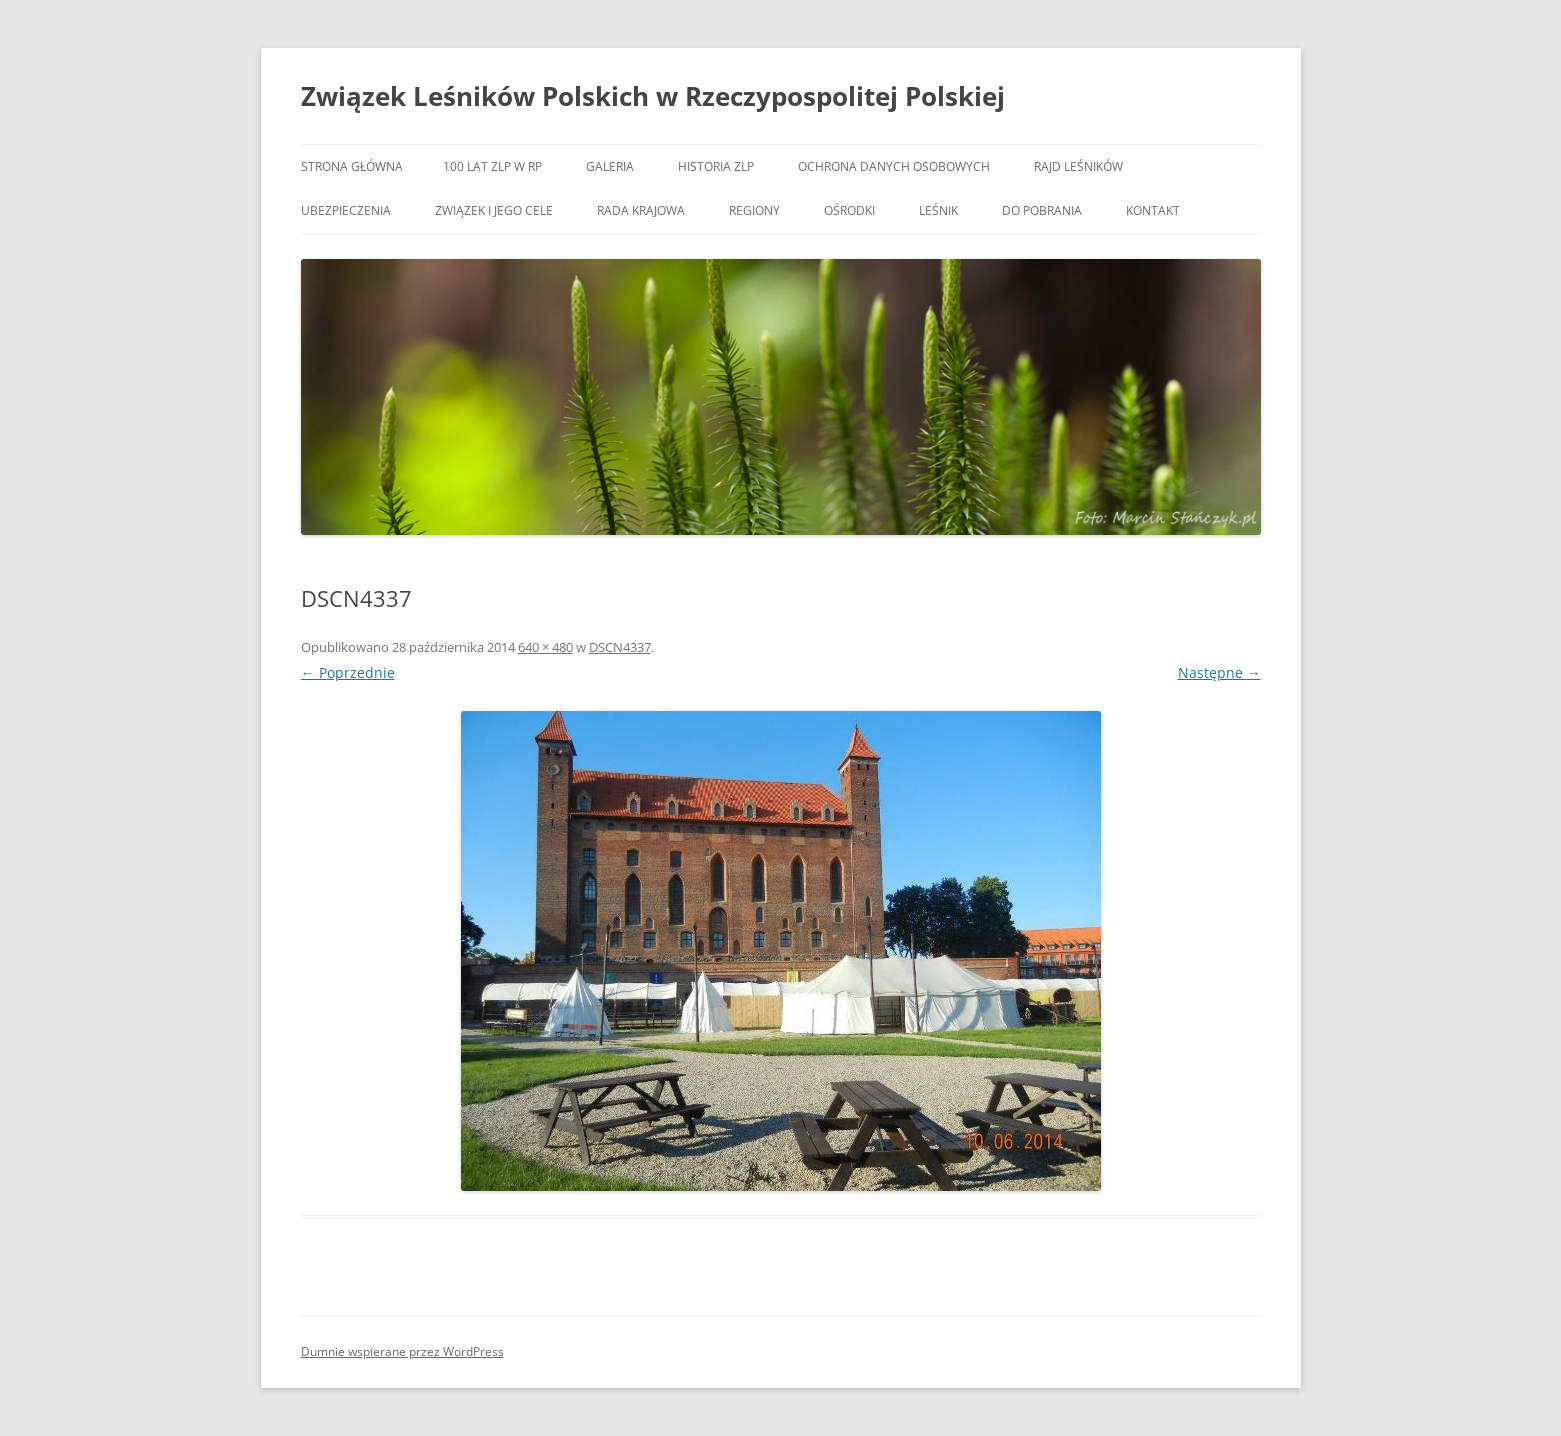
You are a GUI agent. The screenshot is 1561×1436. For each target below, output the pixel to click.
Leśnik (938, 210)
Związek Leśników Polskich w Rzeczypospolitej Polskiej (653, 96)
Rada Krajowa (641, 210)
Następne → (1219, 672)
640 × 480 (545, 647)
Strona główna (352, 166)
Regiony (754, 210)
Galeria (610, 166)
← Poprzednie (348, 672)
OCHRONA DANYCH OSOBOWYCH (894, 166)
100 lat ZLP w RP (492, 166)
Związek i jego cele (494, 210)
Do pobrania (1042, 210)
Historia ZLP (716, 166)
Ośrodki (849, 210)
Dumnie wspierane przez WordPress (402, 1351)
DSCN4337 (620, 647)
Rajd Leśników (1078, 166)
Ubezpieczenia (346, 210)
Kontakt (1153, 210)
